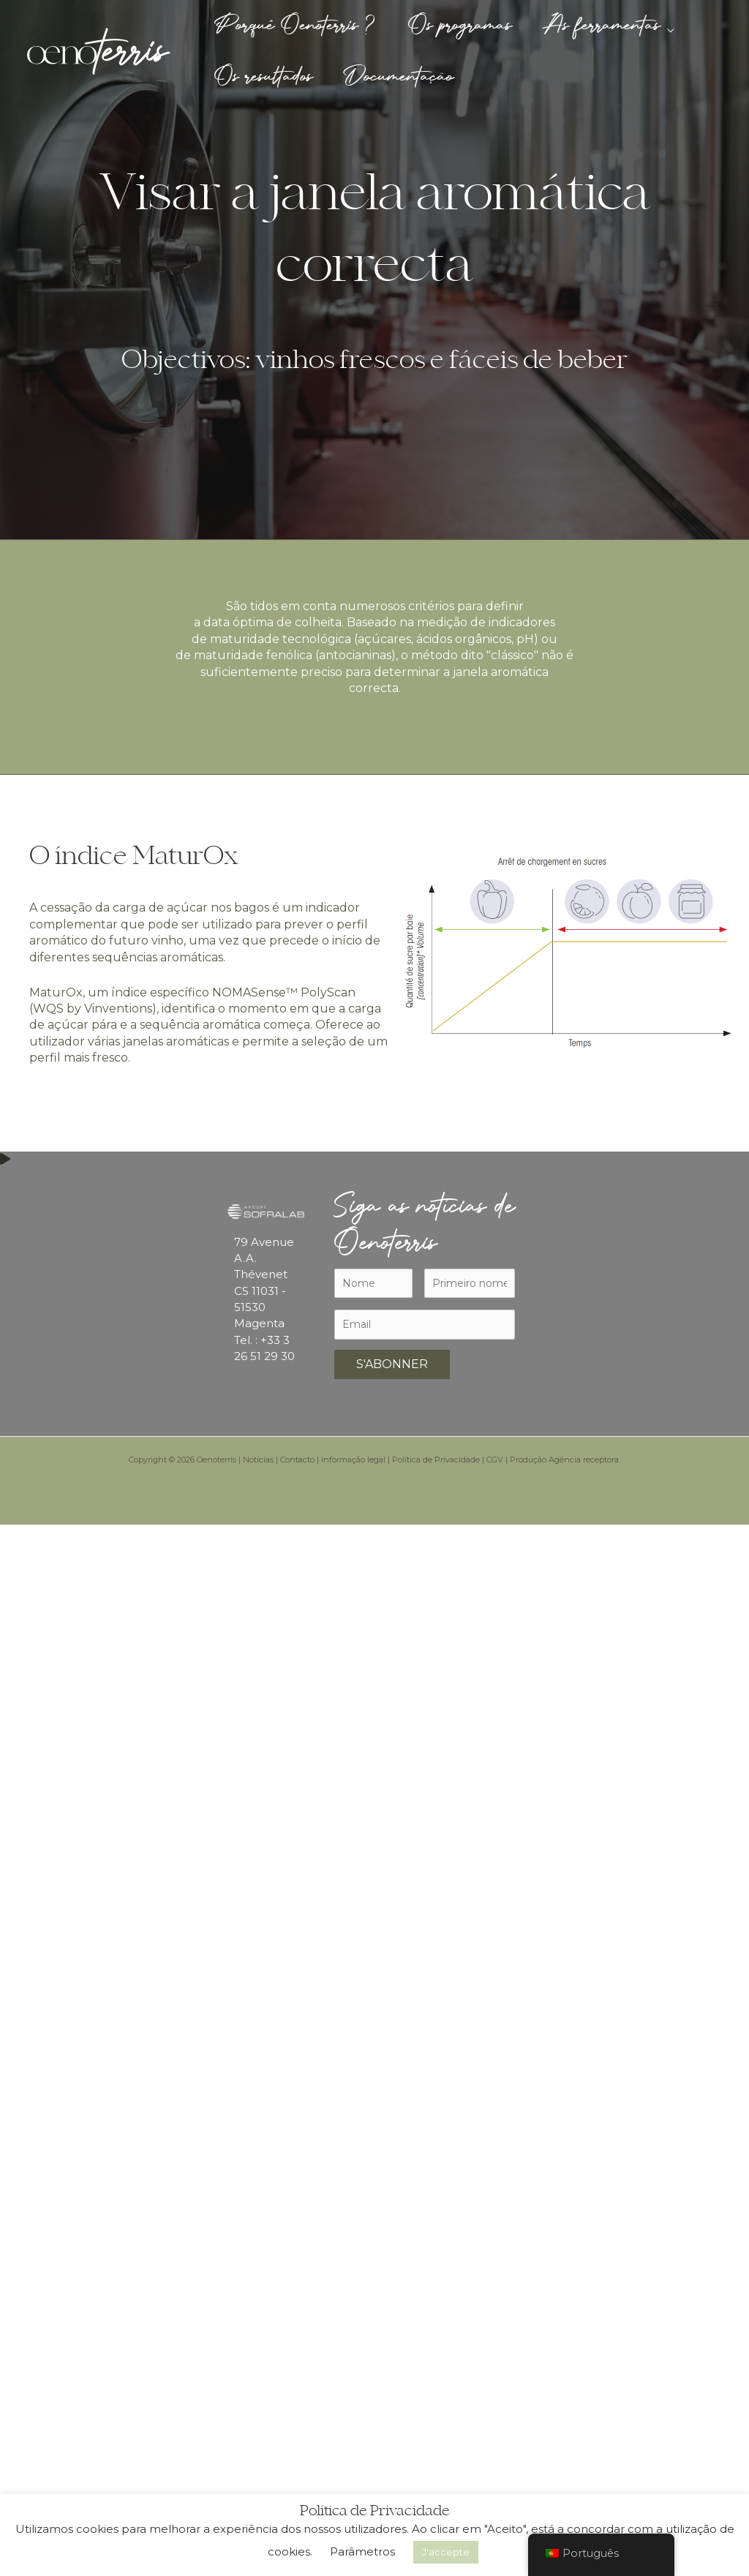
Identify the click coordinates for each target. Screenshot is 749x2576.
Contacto (297, 1459)
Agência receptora (585, 1459)
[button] (676, 25)
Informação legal (353, 1459)
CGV (494, 1459)
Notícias (258, 1459)
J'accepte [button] (446, 2552)
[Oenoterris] (99, 50)
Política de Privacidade (436, 1459)
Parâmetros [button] (362, 2551)
